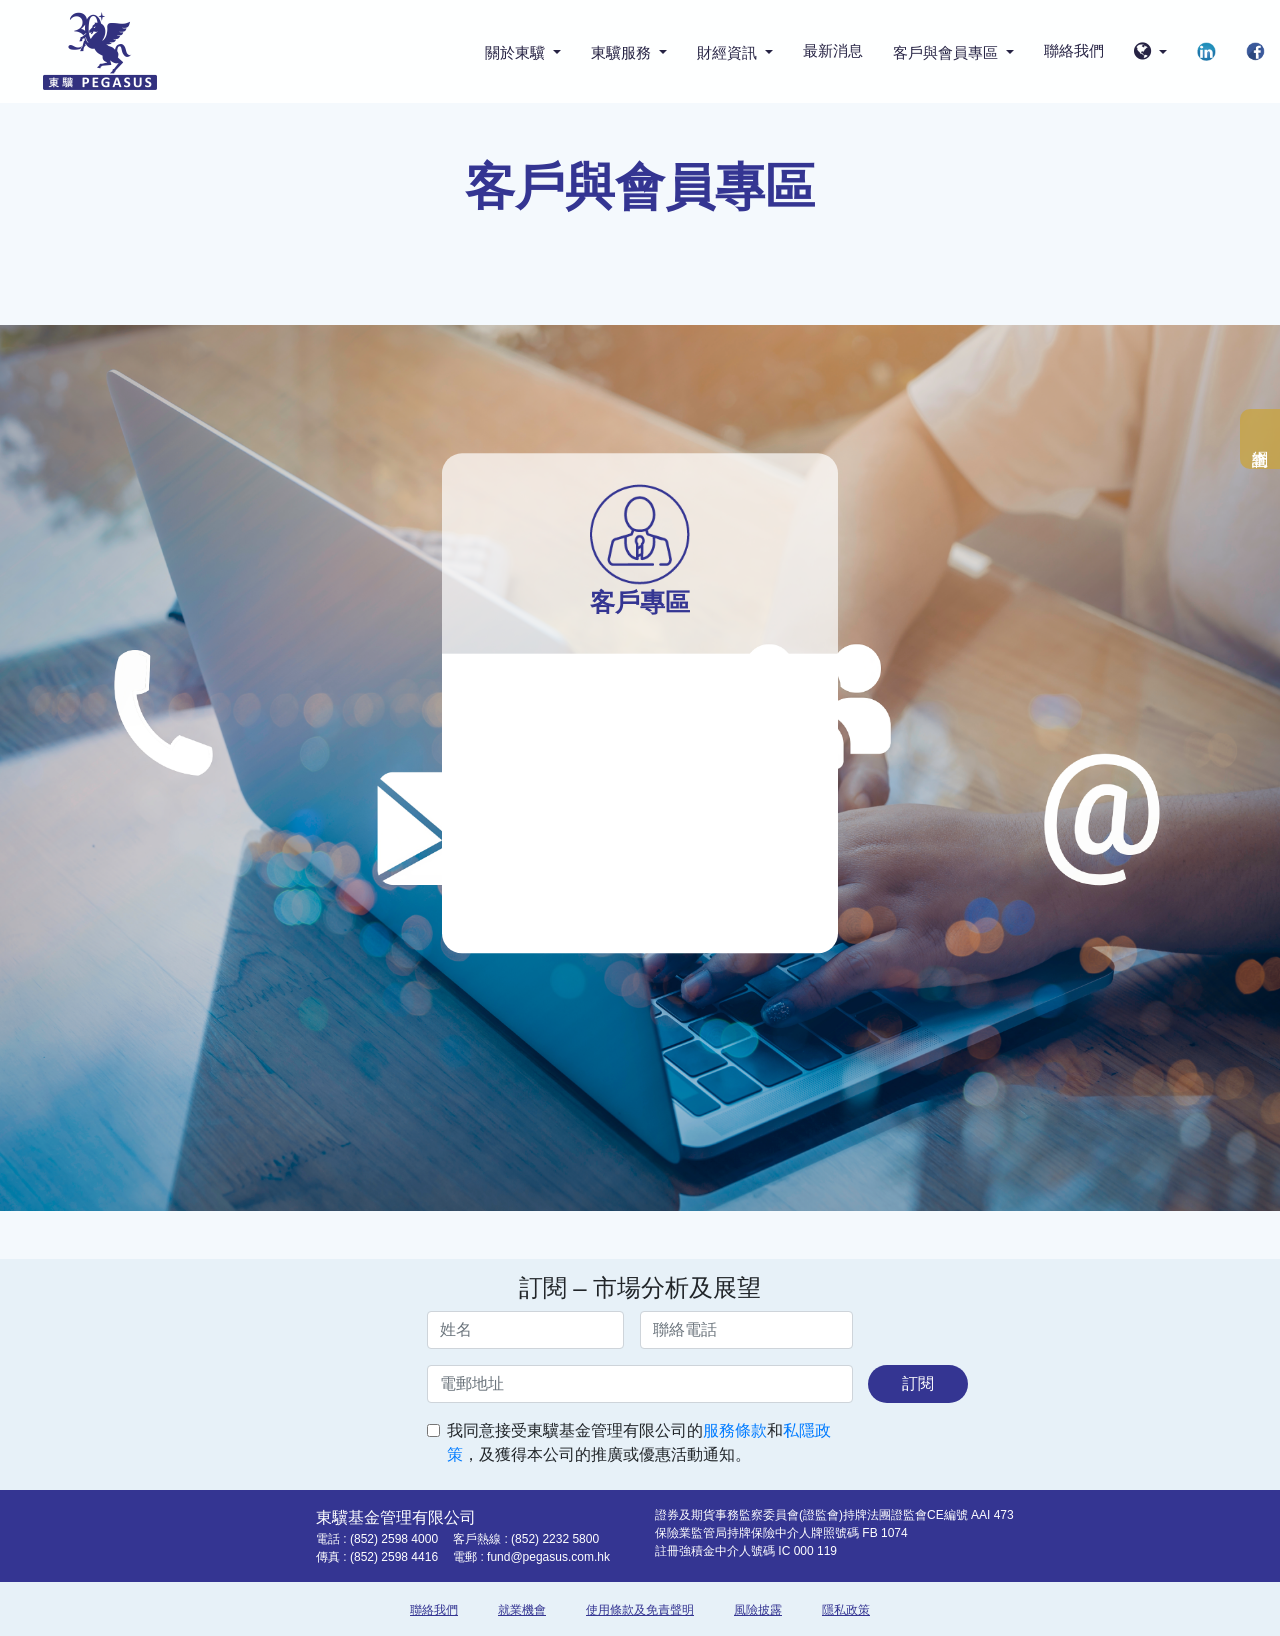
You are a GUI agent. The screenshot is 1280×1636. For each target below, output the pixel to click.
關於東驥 (517, 52)
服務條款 (735, 1430)
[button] (1150, 52)
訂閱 (918, 1383)
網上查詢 (1260, 439)
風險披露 (758, 1610)
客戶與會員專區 (947, 52)
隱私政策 (846, 1610)
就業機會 (522, 1610)
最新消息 (833, 50)
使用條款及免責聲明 (640, 1610)
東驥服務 (623, 52)
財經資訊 (729, 52)
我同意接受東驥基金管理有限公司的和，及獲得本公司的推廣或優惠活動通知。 (639, 1442)
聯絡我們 (1074, 50)
